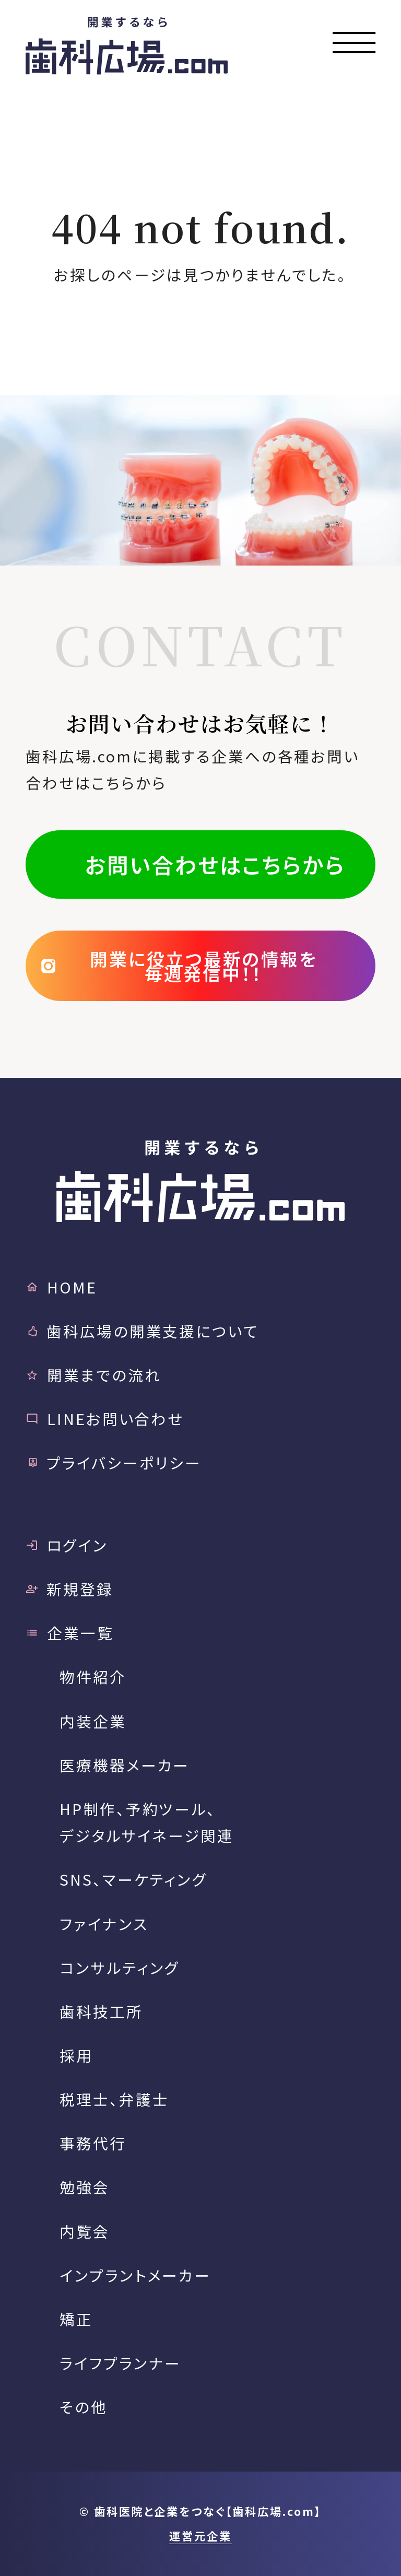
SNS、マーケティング (133, 1879)
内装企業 (93, 1721)
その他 (84, 2406)
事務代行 (93, 2143)
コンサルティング (120, 1967)
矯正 (76, 2319)
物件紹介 (93, 1676)
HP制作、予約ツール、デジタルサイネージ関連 (146, 1822)
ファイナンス (104, 1923)
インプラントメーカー (135, 2275)
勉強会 (85, 2186)
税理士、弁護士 (114, 2099)
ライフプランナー (120, 2362)
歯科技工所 (101, 2011)
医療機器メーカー (125, 1764)
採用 (76, 2055)
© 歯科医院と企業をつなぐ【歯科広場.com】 (200, 2511)
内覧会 (85, 2231)
